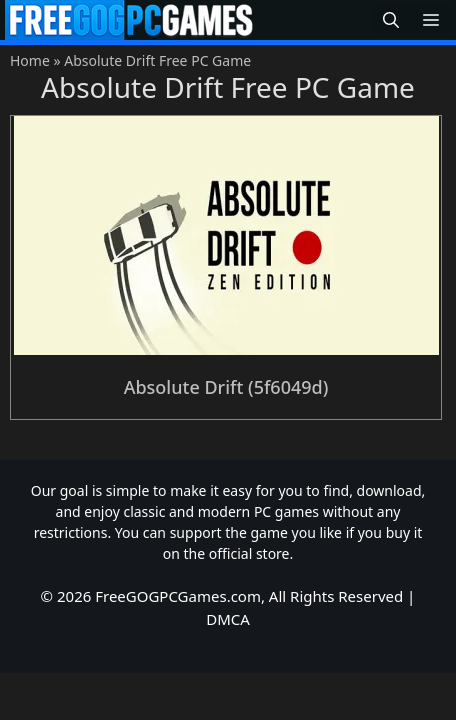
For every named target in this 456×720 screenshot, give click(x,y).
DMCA (228, 619)
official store (249, 553)
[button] (391, 20)
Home (30, 60)
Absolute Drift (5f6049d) (226, 387)
